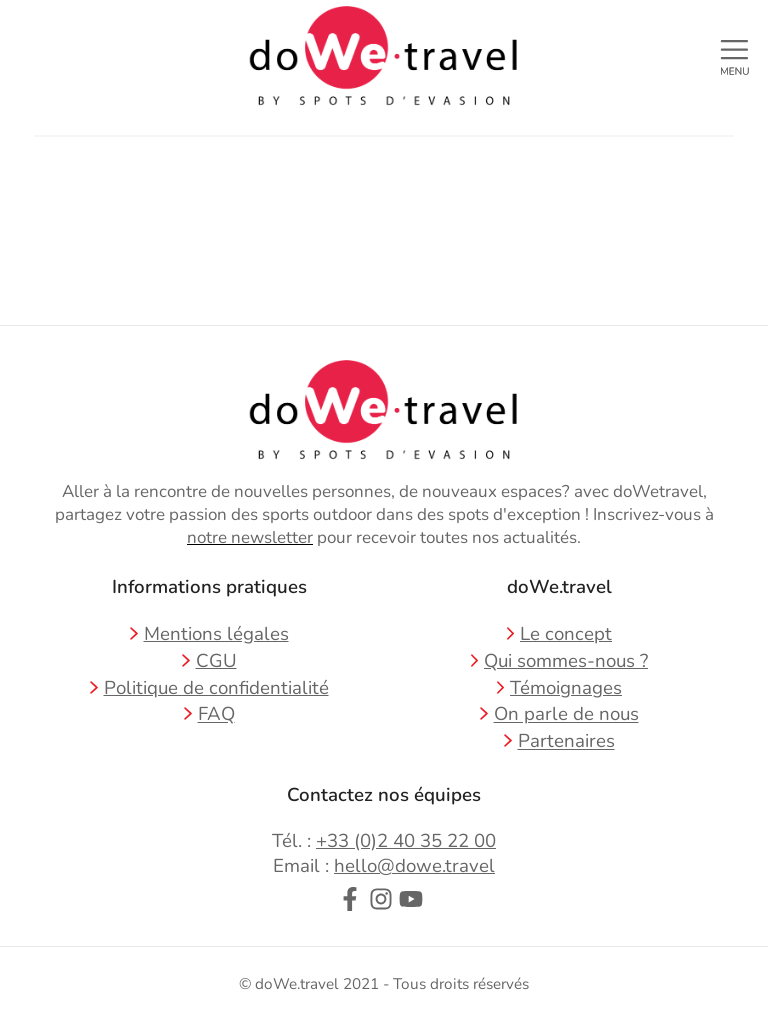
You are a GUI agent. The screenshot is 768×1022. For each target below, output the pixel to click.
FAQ (216, 715)
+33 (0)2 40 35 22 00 (406, 841)
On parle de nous (566, 715)
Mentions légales (216, 634)
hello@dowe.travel (414, 866)
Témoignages (566, 688)
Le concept (566, 634)
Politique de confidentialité (216, 688)
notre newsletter (250, 537)
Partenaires (566, 742)
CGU (216, 661)
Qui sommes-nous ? (566, 661)
